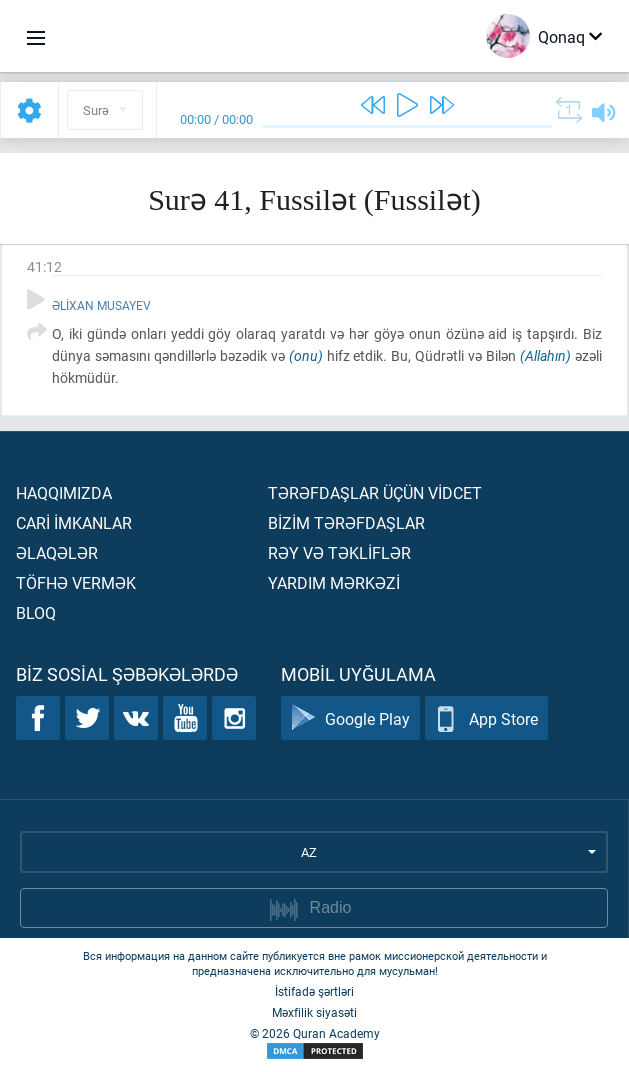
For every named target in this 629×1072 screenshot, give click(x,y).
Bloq (36, 612)
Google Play (350, 718)
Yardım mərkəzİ (334, 582)
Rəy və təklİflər (339, 552)
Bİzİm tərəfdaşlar (346, 522)
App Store (486, 718)
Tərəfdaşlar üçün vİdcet (375, 492)
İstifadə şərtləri (314, 991)
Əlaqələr (57, 552)
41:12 (44, 266)
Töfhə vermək (76, 582)
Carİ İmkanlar (74, 522)
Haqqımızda (64, 492)
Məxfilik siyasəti (314, 1012)
